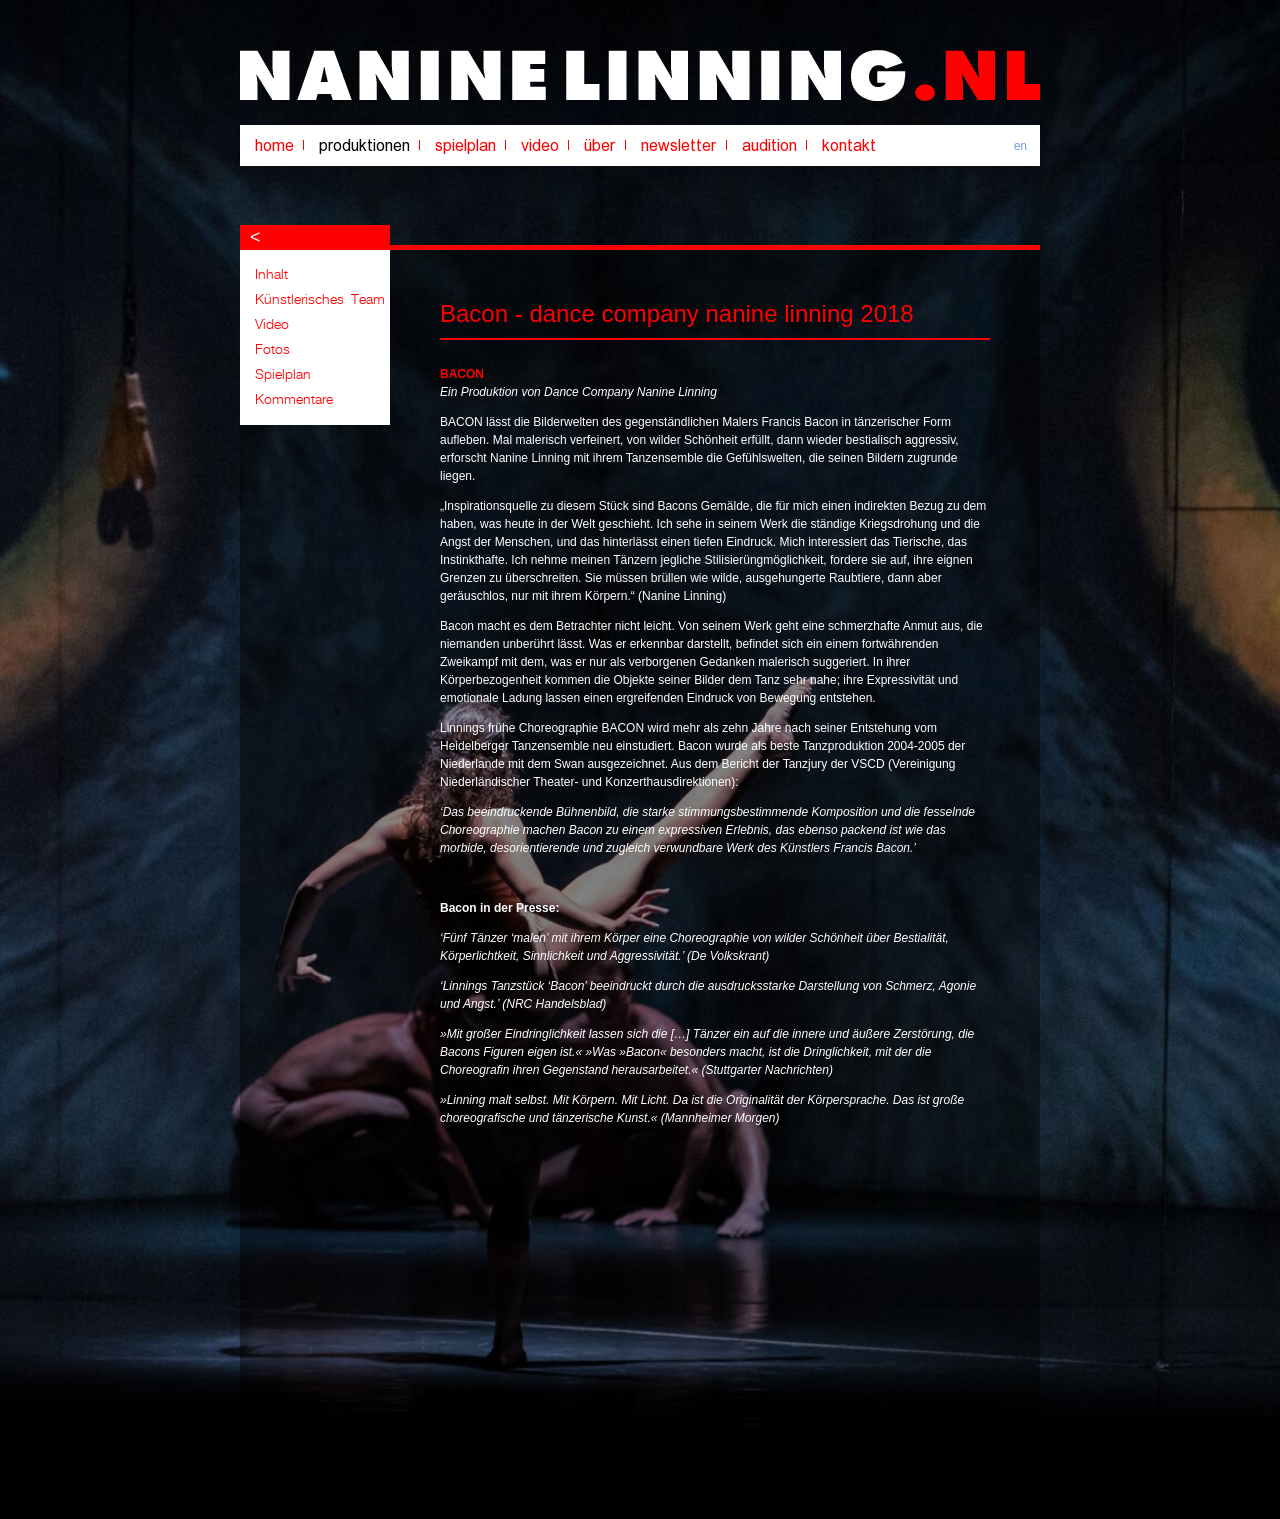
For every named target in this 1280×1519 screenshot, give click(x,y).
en (1020, 146)
